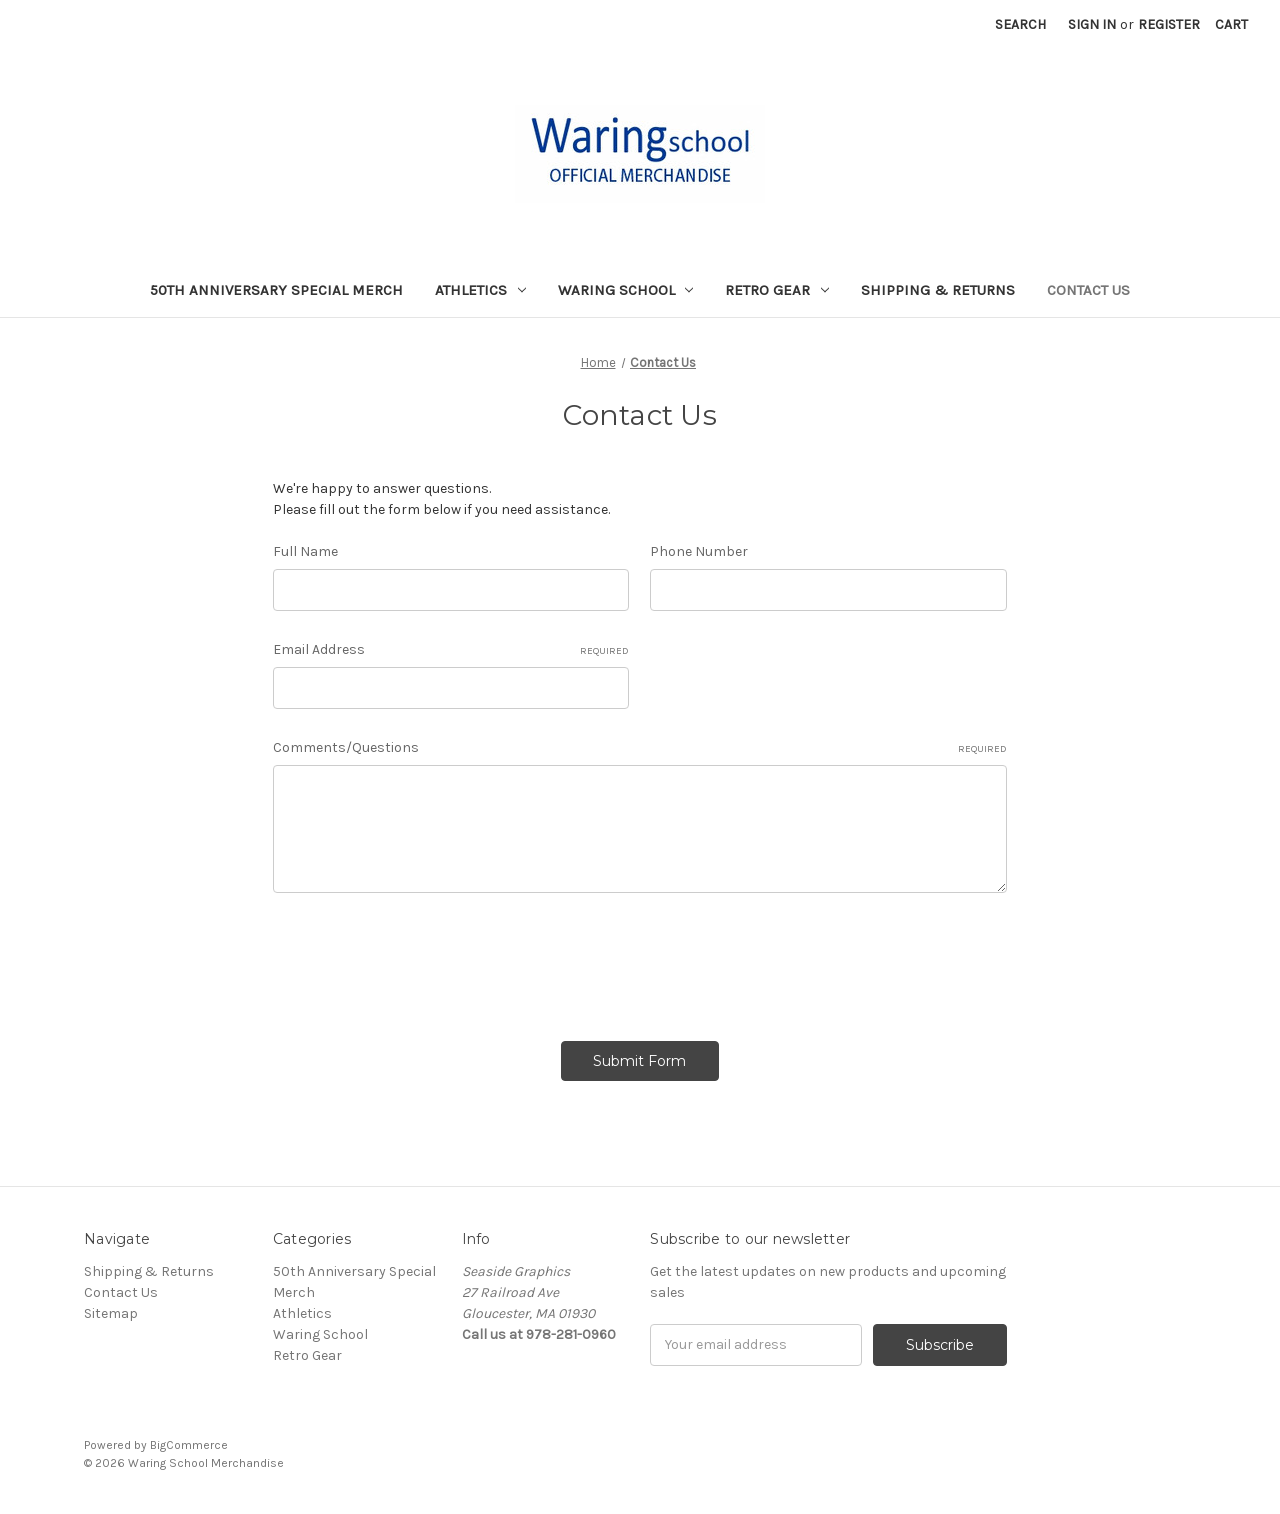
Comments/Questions (640, 748)
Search (1020, 24)
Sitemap (111, 1313)
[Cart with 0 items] (1231, 24)
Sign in (1092, 24)
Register (1169, 24)
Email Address (451, 650)
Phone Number (699, 551)
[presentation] (425, 960)
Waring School (626, 290)
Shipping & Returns (938, 290)
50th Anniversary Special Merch (276, 290)
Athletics (480, 290)
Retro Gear (777, 290)
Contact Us (1088, 290)
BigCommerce (189, 1445)
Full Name (305, 551)
